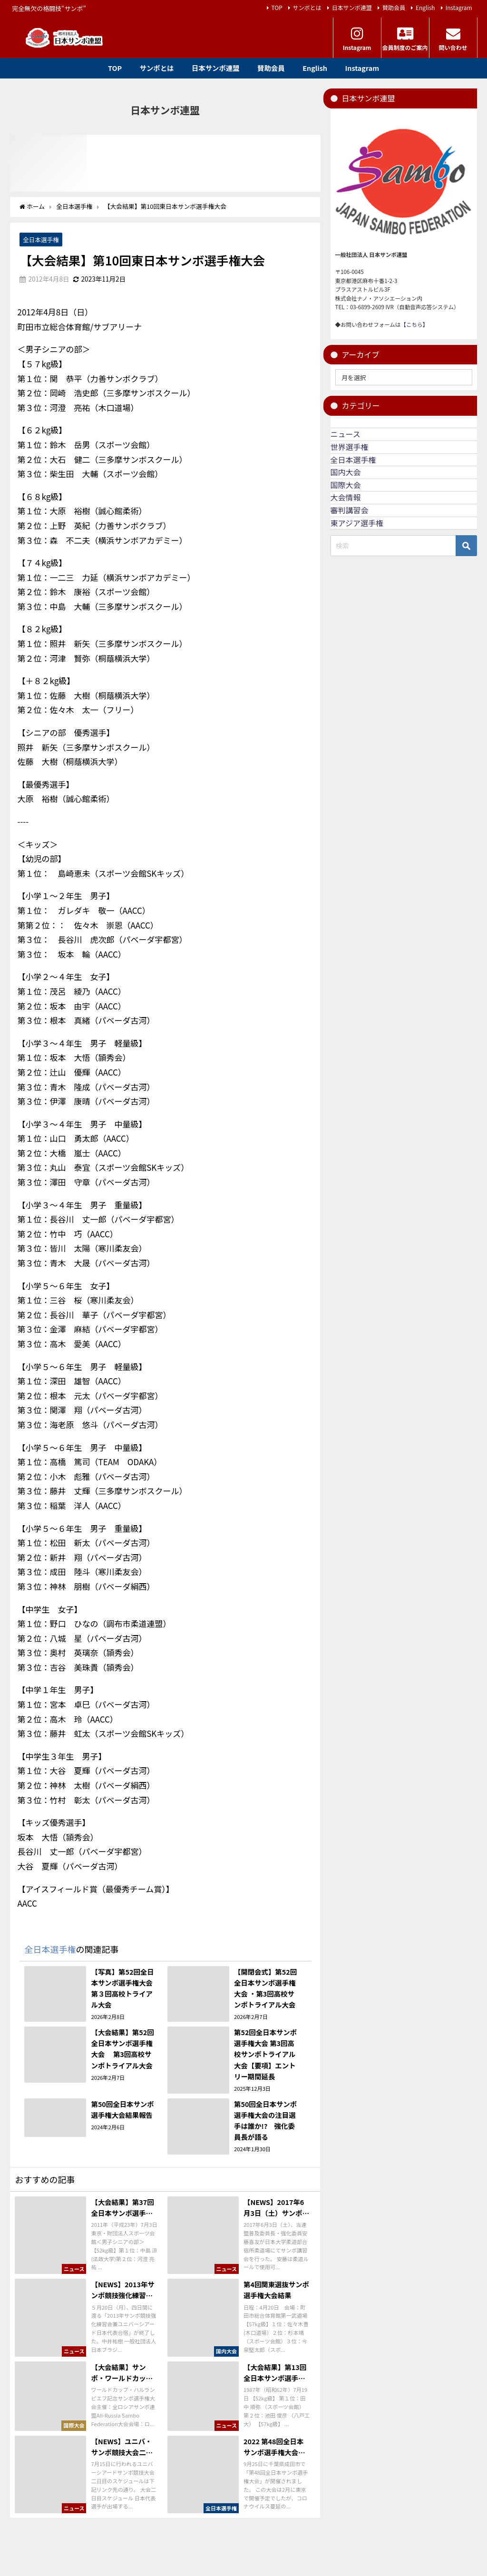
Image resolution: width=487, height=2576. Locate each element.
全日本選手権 (41, 239)
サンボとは (307, 7)
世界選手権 (350, 446)
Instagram (459, 7)
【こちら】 (414, 324)
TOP (277, 7)
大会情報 (346, 497)
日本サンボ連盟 (352, 7)
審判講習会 (350, 510)
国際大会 (346, 484)
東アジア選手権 (357, 523)
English (425, 7)
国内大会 (346, 472)
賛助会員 (393, 7)
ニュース (345, 434)
